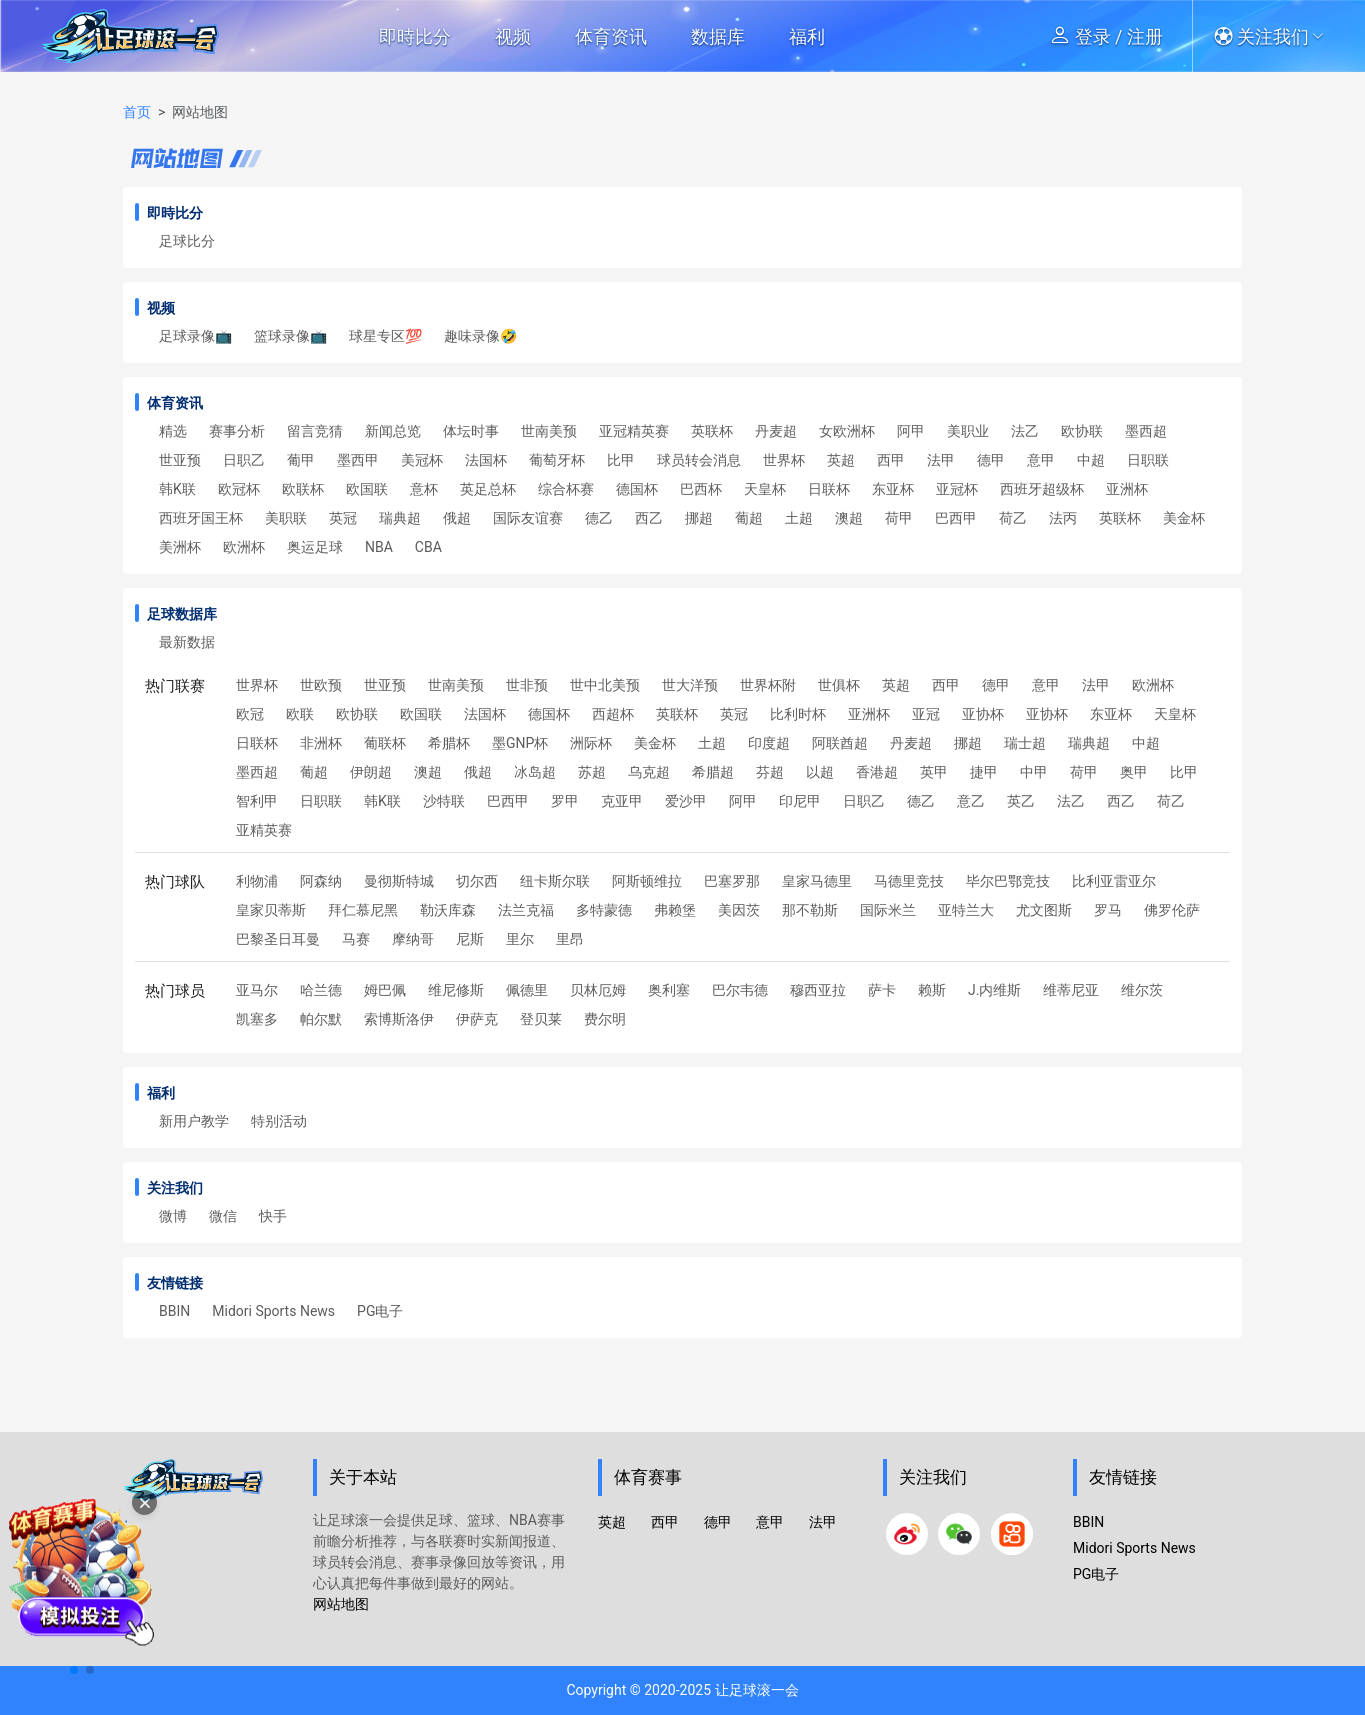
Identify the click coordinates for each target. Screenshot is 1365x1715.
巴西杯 (701, 489)
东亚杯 (893, 489)
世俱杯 (839, 685)
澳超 (849, 518)
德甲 (991, 460)
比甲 (621, 460)
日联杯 (829, 489)
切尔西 (477, 881)
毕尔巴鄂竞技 (1008, 881)
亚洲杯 (1127, 489)
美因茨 (739, 910)
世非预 (527, 685)
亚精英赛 (264, 830)
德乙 (599, 518)
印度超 (769, 743)
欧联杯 (303, 489)
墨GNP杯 (520, 743)
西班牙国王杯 (201, 518)
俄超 (457, 518)
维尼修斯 (456, 990)
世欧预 (321, 685)
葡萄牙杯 (557, 460)
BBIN (174, 1311)
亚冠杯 (957, 489)
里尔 (520, 939)
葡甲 (301, 460)
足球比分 (187, 241)
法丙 (1063, 518)
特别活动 (279, 1121)
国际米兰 (888, 910)
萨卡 (882, 990)
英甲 (934, 772)
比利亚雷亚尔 (1114, 881)
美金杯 (1184, 518)
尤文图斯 (1044, 910)
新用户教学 (194, 1121)
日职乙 (244, 460)
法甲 (941, 460)
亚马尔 (257, 990)
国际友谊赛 (528, 518)
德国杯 (637, 489)
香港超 (877, 772)
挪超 (699, 518)
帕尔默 (321, 1019)
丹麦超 (776, 431)
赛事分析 (237, 431)
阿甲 (911, 431)
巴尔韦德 (740, 990)
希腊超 (713, 772)
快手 (273, 1216)
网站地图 (341, 1604)
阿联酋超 (840, 743)
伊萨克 (477, 1019)
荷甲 (899, 518)
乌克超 (649, 772)
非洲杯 (321, 743)
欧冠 (250, 714)
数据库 (718, 36)
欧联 (300, 714)
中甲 (1034, 772)
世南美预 (549, 431)
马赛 (356, 939)
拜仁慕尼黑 (363, 910)
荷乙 (1013, 518)
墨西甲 (358, 460)
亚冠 (926, 714)
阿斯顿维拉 (647, 881)
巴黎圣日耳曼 (278, 939)
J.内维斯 (994, 990)
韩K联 (177, 489)
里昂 (570, 939)
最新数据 (187, 642)
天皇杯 (765, 489)
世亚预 (180, 460)
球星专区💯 (385, 336)
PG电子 (380, 1311)
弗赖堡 (675, 910)
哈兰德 (321, 990)
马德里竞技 (909, 881)
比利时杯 (798, 714)
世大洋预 (690, 685)
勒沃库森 (448, 910)
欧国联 (367, 489)
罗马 (1108, 910)
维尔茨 (1142, 990)
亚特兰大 (966, 910)
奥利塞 (669, 990)
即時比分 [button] (415, 36)
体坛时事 (471, 431)
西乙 (649, 518)
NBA (379, 547)
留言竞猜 (315, 431)
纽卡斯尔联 (555, 881)
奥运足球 (315, 547)
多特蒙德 (604, 910)
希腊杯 (449, 743)
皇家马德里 (817, 881)
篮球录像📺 (290, 336)
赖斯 (932, 990)
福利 (807, 36)
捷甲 (984, 772)
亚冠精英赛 (634, 431)
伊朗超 (371, 772)
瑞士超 (1025, 743)
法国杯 (486, 460)
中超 (1091, 460)
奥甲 (1134, 772)
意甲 (1041, 460)
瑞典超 (400, 518)
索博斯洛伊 (399, 1019)
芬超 (770, 772)
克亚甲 (622, 801)
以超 (820, 772)
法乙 (1025, 431)
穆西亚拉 (818, 990)
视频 (513, 36)
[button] (1275, 36)
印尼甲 (800, 801)
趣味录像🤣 (480, 336)
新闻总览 (393, 431)
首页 (137, 112)
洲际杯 (591, 743)
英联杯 (712, 431)
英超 (841, 460)
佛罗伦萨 (1172, 910)
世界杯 (784, 460)
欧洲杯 (244, 547)
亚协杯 (983, 714)
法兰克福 (526, 910)
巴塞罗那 (732, 881)
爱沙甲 (686, 801)
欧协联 (1082, 431)
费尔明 (605, 1019)
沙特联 (444, 801)
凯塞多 (257, 1019)
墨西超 (1146, 431)
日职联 (1148, 460)
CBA (428, 547)
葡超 (749, 518)
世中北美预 (605, 685)
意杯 (424, 489)
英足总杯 (488, 489)
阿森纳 (321, 881)
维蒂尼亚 (1071, 990)
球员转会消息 (699, 460)
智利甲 (257, 801)
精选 (173, 431)
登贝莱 (541, 1019)
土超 (799, 518)
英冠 (343, 518)
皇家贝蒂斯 (271, 910)
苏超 (592, 772)
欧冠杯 (239, 489)
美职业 (968, 431)
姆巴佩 (385, 990)
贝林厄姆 (598, 990)
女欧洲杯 (847, 431)
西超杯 (613, 714)
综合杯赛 (566, 489)
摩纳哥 (413, 939)
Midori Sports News (273, 1311)
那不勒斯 (810, 910)
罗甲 (565, 801)
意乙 (971, 801)
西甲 (891, 460)
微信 (223, 1216)
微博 (173, 1216)
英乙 (1021, 801)
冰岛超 (535, 772)
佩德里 (527, 990)
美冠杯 (422, 460)
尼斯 (470, 939)
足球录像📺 (195, 336)
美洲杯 (180, 547)
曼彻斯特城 (399, 881)
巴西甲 (956, 518)
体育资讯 (611, 36)
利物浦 (257, 881)
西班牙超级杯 (1042, 489)
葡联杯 (385, 743)
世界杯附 (768, 685)
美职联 (286, 518)
